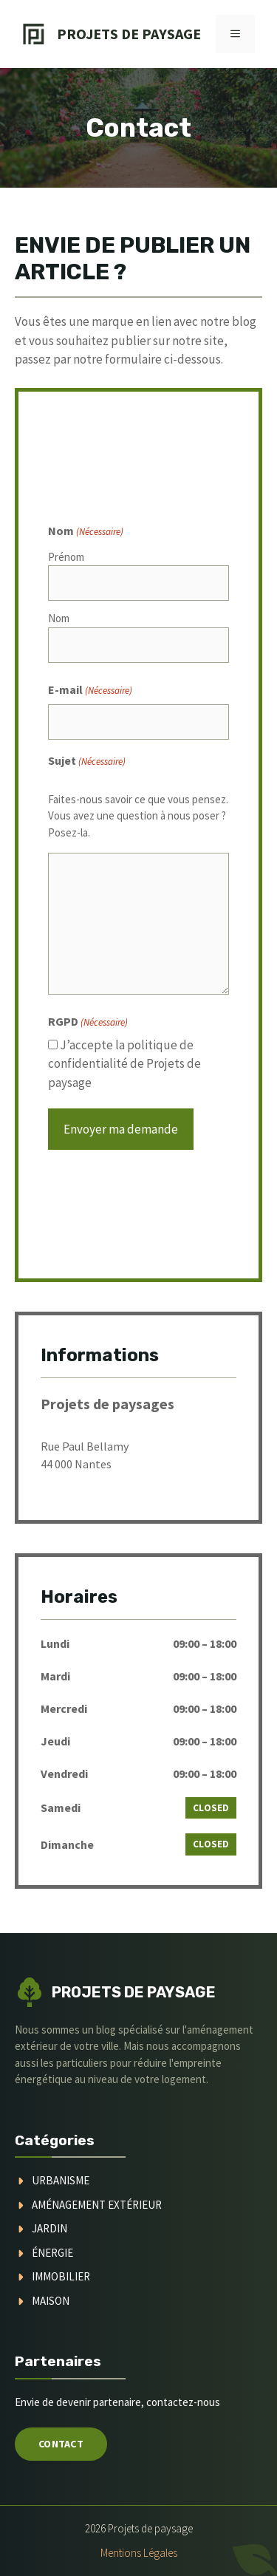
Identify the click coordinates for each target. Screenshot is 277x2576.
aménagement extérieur (97, 2205)
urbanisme (60, 2180)
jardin (49, 2228)
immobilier (61, 2276)
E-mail (90, 690)
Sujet (87, 761)
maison (50, 2301)
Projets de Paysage (129, 33)
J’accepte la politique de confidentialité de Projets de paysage (124, 1064)
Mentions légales (138, 2553)
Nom (58, 618)
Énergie (52, 2253)
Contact (60, 2443)
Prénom (66, 557)
